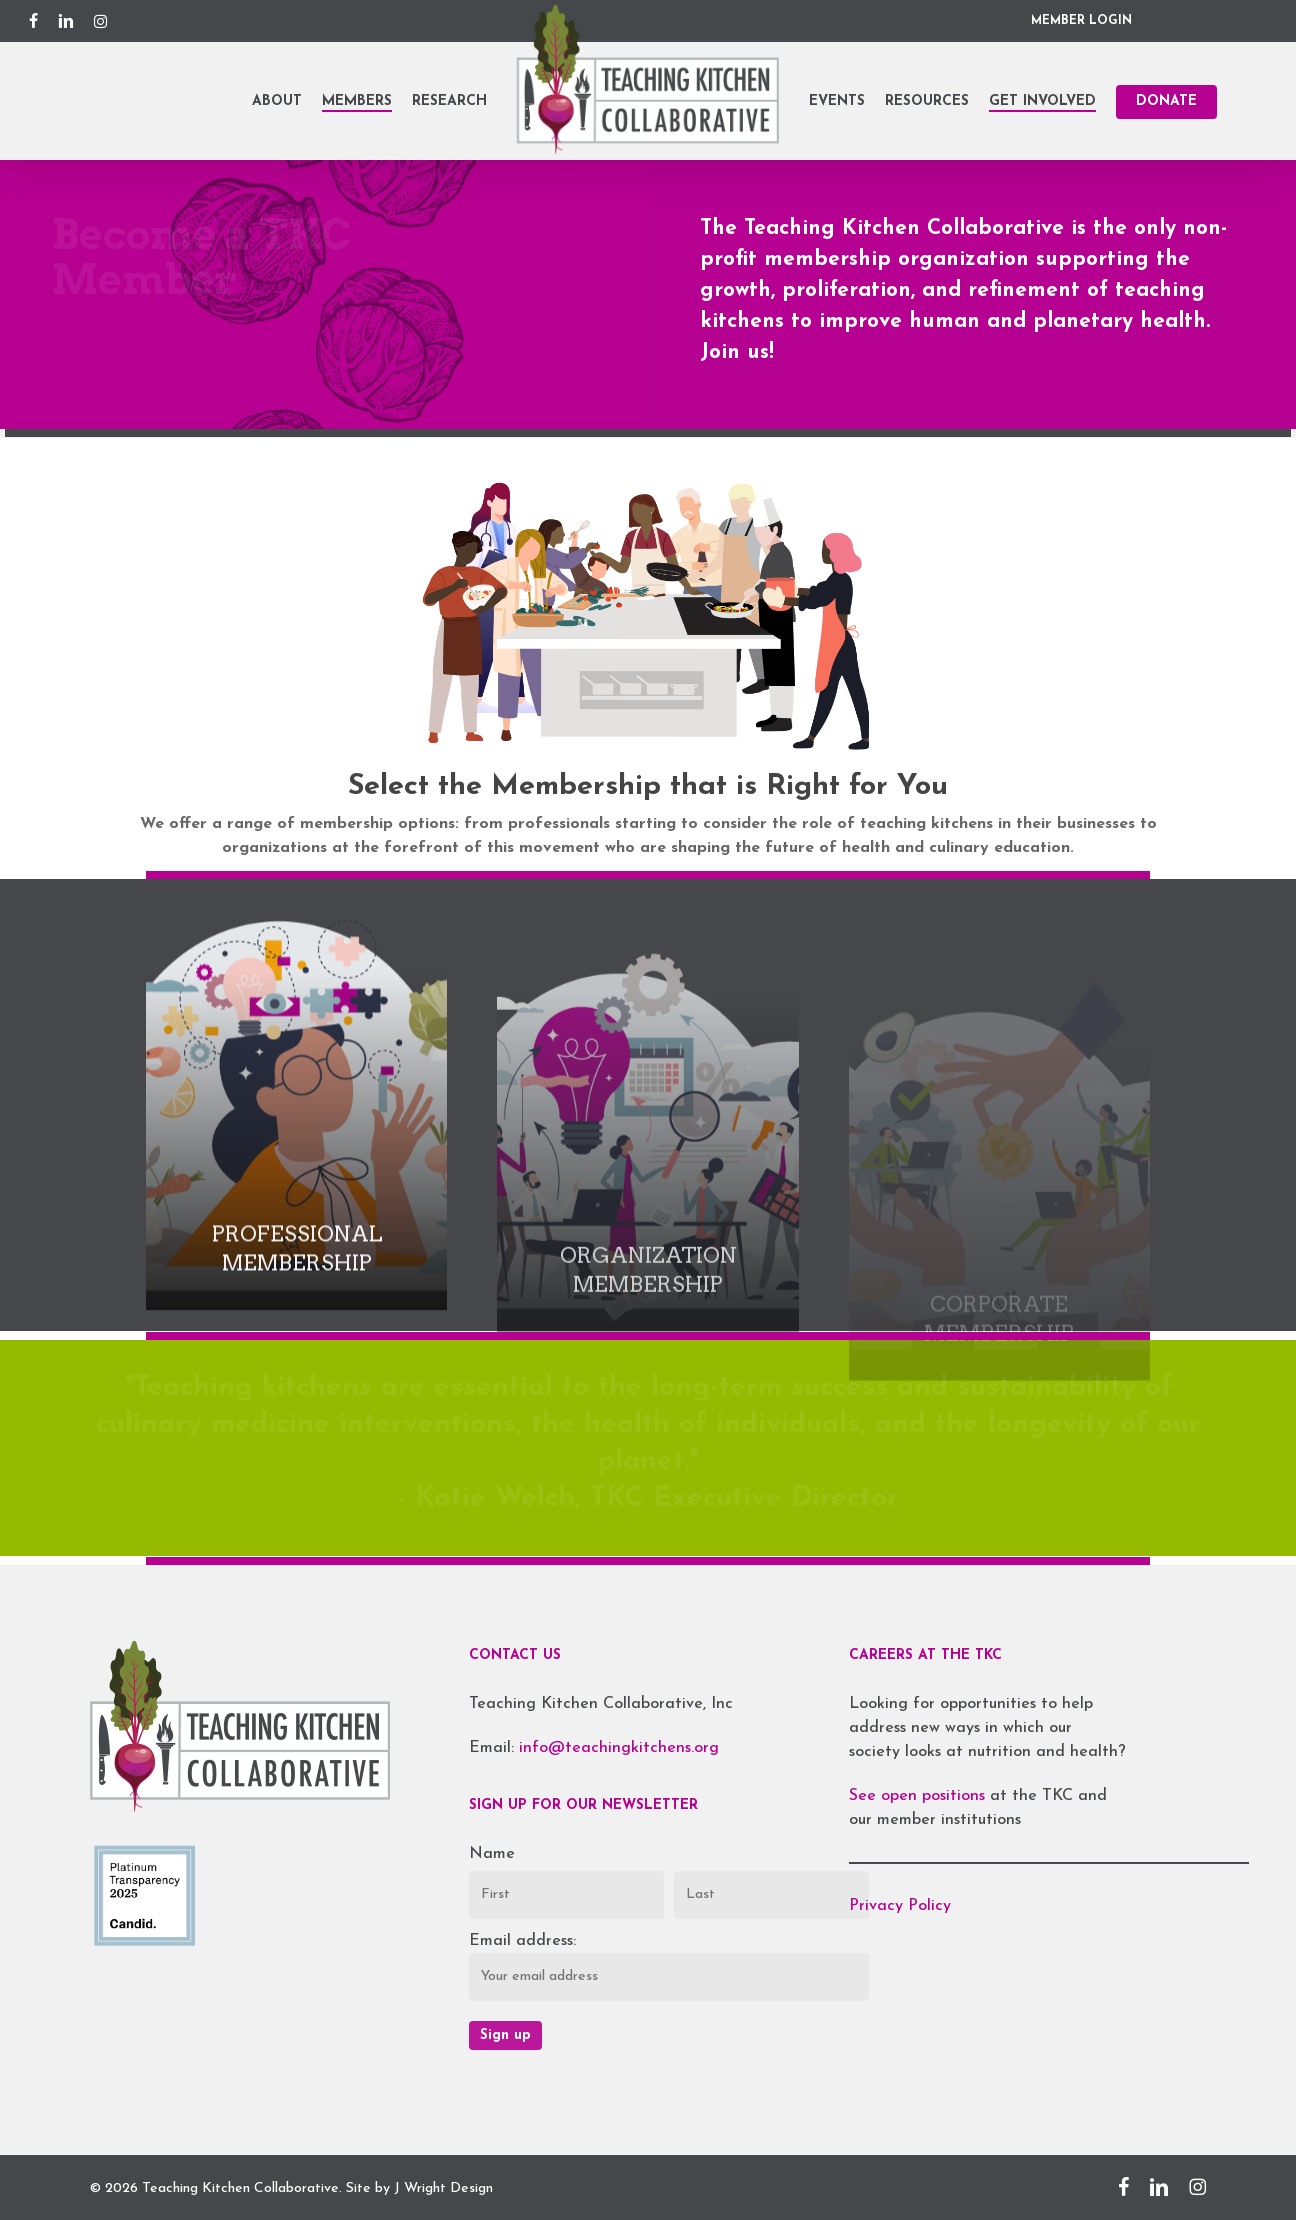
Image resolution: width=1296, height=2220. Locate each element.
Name (492, 1854)
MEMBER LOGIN (1081, 21)
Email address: (522, 1941)
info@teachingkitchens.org (619, 1748)
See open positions (919, 1796)
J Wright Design (443, 2188)
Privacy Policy (900, 1906)
